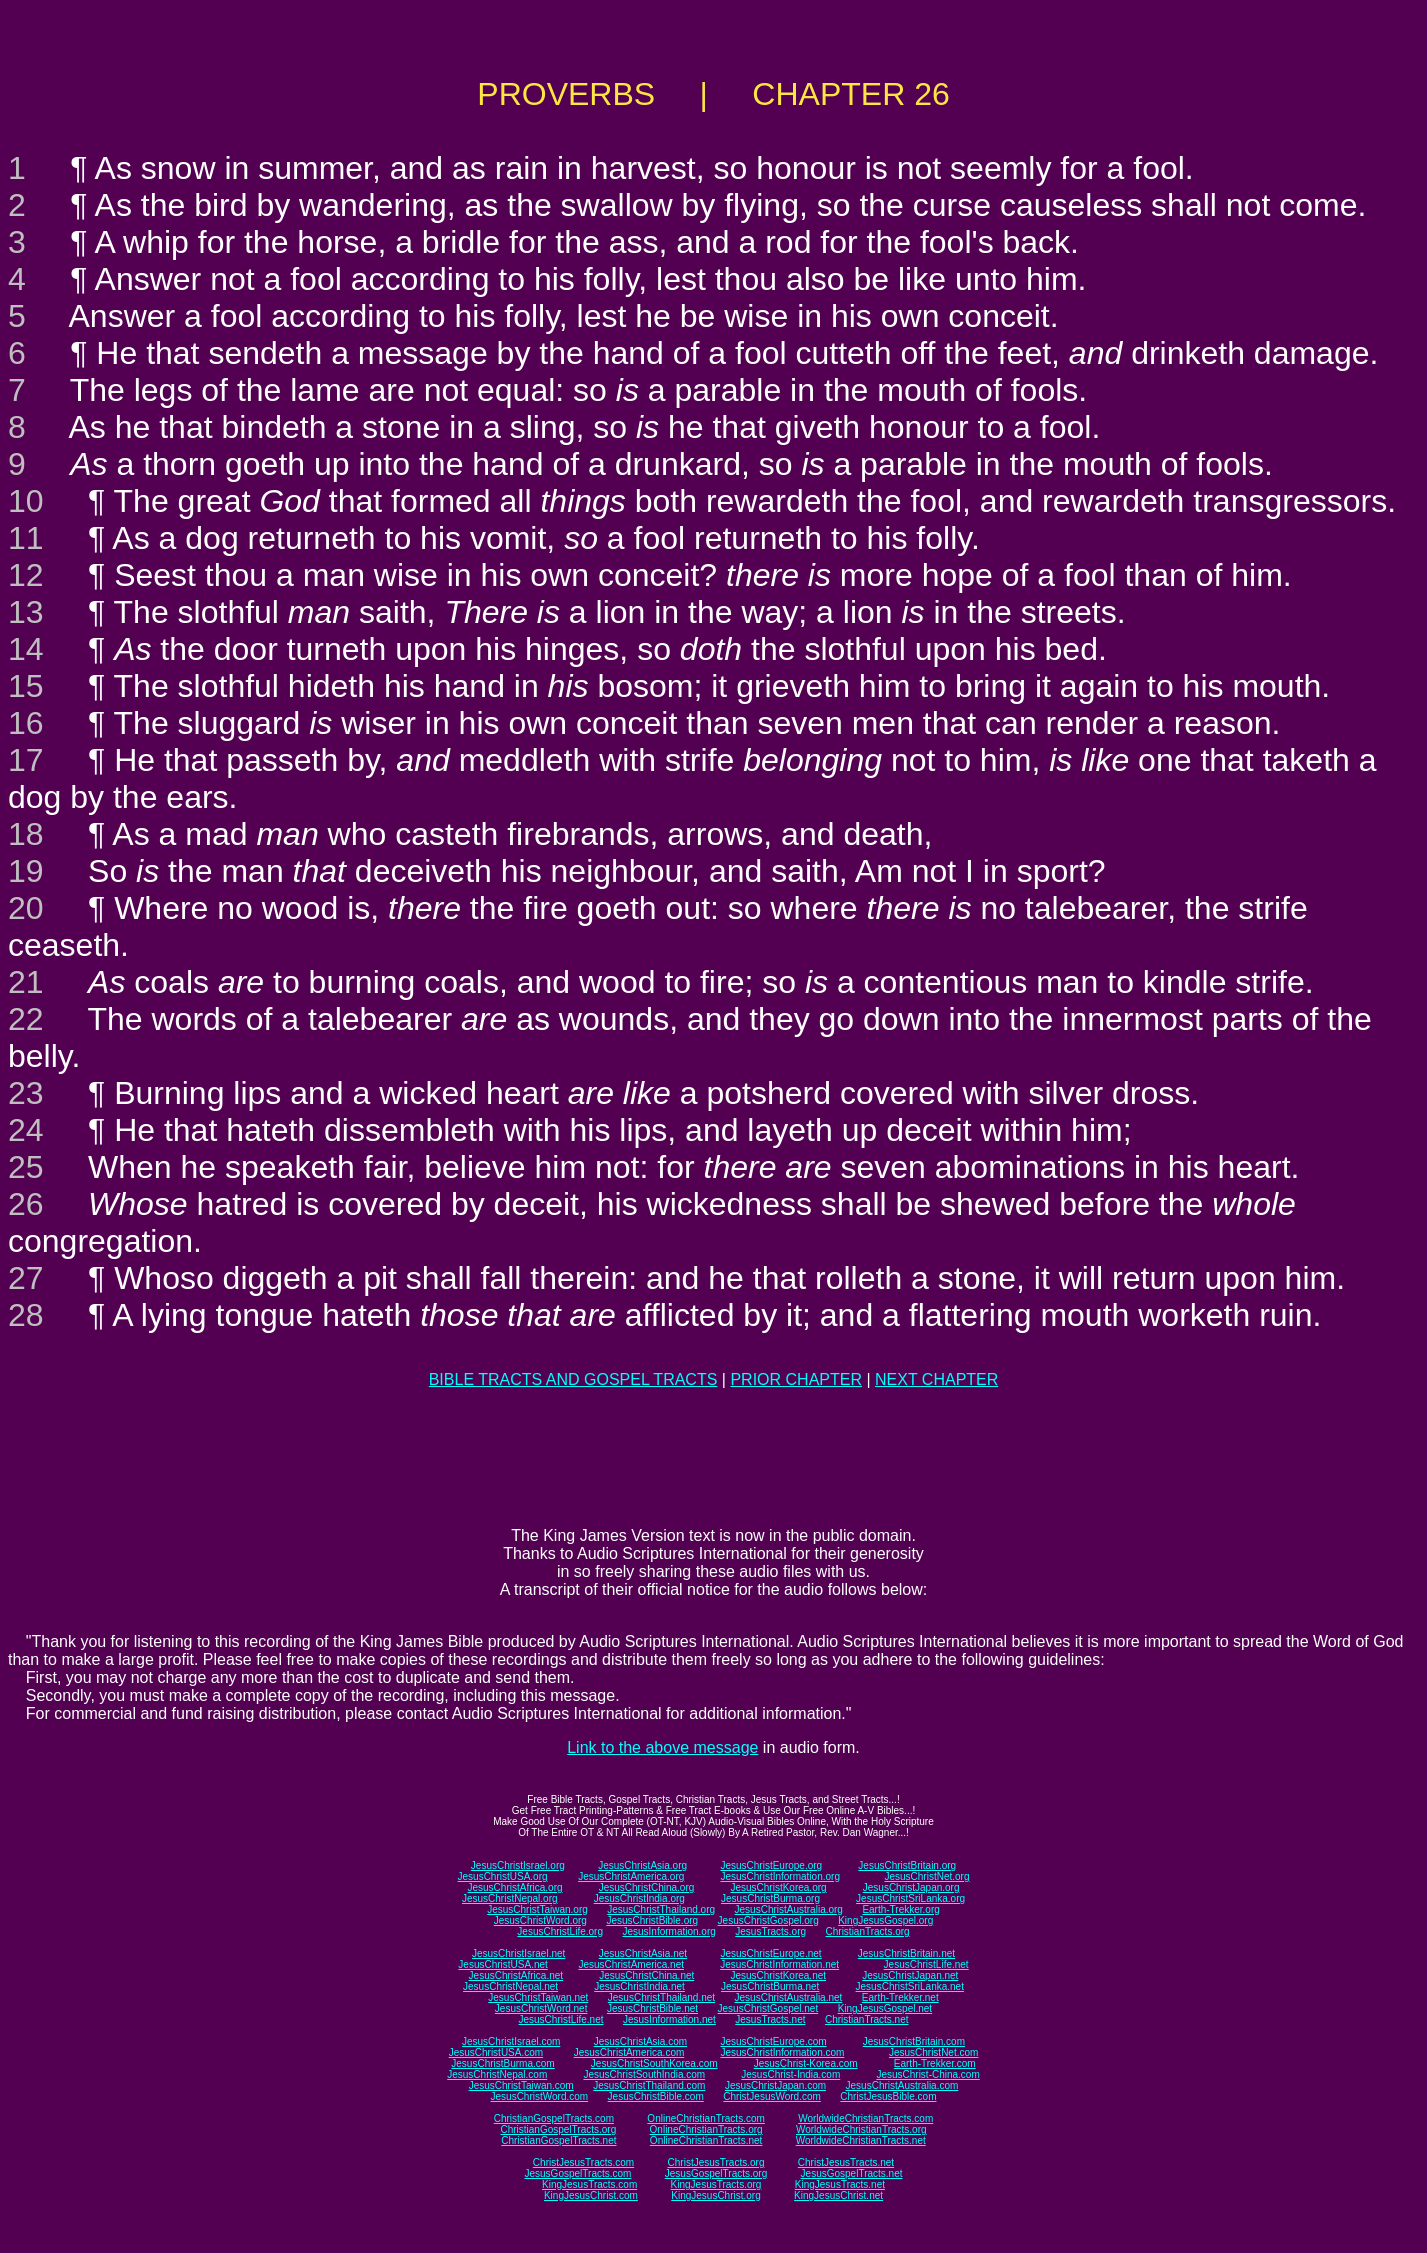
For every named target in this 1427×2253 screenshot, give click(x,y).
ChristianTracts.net (867, 2019)
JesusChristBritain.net (906, 1953)
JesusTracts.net (770, 2019)
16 (26, 723)
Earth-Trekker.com (935, 2063)
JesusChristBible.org (652, 1920)
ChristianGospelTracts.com (554, 2118)
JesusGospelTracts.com (578, 2173)
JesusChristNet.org (926, 1876)
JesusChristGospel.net (768, 2008)
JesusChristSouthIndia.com (644, 2074)
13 (26, 612)
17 (26, 760)
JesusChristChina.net (646, 1975)
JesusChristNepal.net (510, 1986)
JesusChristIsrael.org (518, 1865)
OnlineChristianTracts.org (706, 2129)
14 (26, 649)
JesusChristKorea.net (778, 1975)
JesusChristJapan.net (910, 1975)
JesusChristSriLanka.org (910, 1898)
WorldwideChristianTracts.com (865, 2118)
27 (26, 1278)
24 (26, 1130)
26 (26, 1204)
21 (26, 982)
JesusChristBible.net (652, 2008)
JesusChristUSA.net (502, 1964)
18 (26, 834)
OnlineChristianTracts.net (706, 2140)
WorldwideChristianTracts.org (861, 2129)
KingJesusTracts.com (589, 2184)
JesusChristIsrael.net (518, 1953)
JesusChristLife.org (560, 1931)
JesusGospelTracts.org (716, 2173)
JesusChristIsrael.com (511, 2041)
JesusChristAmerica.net (631, 1964)
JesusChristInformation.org (780, 1876)
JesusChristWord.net (541, 2008)
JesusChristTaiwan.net (538, 1997)
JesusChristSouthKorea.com (654, 2063)
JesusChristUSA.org (503, 1876)
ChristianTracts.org (868, 1931)
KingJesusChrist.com (591, 2195)
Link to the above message (662, 1747)
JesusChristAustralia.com (902, 2085)
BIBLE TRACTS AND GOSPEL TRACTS (573, 1379)
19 (26, 871)
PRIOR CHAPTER (796, 1379)
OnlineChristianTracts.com (705, 2118)
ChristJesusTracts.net (846, 2162)
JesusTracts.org (770, 1931)
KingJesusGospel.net (885, 2008)
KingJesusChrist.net (838, 2195)
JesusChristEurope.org (771, 1865)
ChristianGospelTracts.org (558, 2129)
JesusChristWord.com (540, 2096)
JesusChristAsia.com (640, 2041)
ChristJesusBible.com (888, 2096)
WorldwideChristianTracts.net (861, 2140)
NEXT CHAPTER (936, 1379)
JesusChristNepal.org (510, 1898)
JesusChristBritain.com (914, 2041)
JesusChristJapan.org (911, 1887)
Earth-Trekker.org (900, 1909)
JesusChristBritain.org (907, 1865)
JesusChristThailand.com (649, 2085)
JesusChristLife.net (926, 1964)
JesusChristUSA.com (496, 2052)
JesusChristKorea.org (778, 1887)
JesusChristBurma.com (502, 2063)
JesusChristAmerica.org (631, 1876)
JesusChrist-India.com (790, 2074)
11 (26, 538)
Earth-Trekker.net (900, 1997)
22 (26, 1019)
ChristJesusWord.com (772, 2096)
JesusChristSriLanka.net (910, 1986)
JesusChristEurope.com (773, 2041)
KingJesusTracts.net (840, 2184)
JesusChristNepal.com (497, 2074)
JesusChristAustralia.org (789, 1909)
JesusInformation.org (668, 1931)
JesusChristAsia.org (642, 1865)
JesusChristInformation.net (779, 1964)
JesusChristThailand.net (661, 1997)
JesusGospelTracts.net (852, 2173)
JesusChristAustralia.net (789, 1997)
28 (26, 1315)
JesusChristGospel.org (768, 1920)
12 (26, 575)
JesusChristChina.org (647, 1887)
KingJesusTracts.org (716, 2184)
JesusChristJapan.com (775, 2085)
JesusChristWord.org (540, 1920)
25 (26, 1167)
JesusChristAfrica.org (515, 1887)
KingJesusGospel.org (885, 1920)
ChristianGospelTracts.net (558, 2140)
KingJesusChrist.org (715, 2195)
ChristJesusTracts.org (716, 2162)
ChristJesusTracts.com (583, 2162)
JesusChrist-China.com (927, 2074)
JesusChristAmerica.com (629, 2052)
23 (26, 1093)
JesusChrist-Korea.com (806, 2063)
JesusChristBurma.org (770, 1898)
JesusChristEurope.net (770, 1953)
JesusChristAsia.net (643, 1953)
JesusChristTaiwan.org (537, 1909)
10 (26, 501)
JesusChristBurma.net (770, 1986)
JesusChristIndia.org (639, 1898)
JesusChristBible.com (656, 2096)
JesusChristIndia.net (639, 1986)
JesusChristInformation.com (782, 2052)
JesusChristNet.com (933, 2052)
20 (26, 908)
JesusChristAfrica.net (516, 1975)
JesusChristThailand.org (661, 1909)
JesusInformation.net (669, 2019)
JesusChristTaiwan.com (521, 2085)
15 (26, 686)
